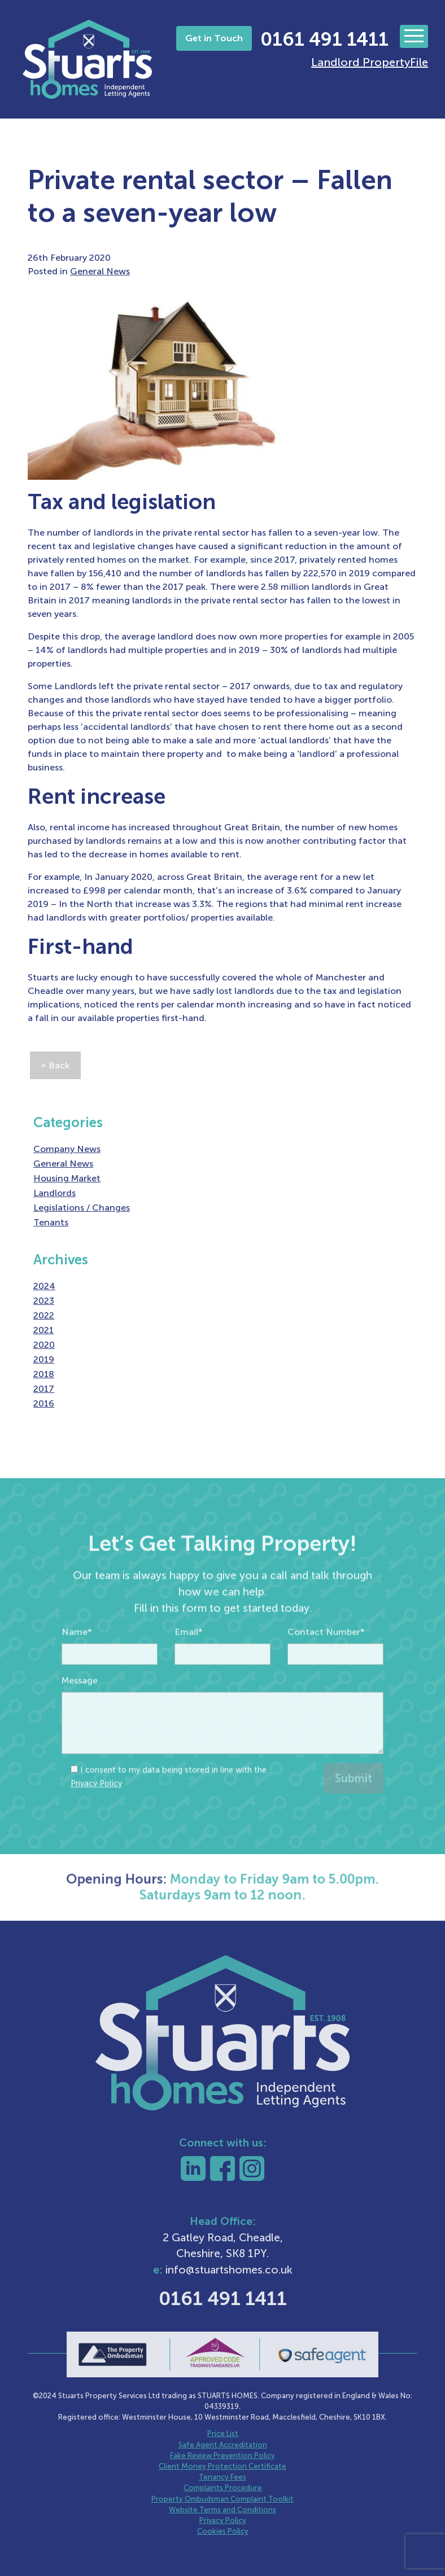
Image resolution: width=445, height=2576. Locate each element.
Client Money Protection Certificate (222, 2466)
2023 (43, 1300)
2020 (44, 1344)
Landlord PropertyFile (369, 62)
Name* (77, 1655)
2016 (43, 1403)
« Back (55, 1065)
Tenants (50, 1222)
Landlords (54, 1193)
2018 (43, 1374)
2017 (43, 1388)
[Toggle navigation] (414, 36)
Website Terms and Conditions (222, 2509)
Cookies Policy (222, 2531)
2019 (43, 1359)
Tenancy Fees (222, 2477)
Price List (222, 2433)
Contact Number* (326, 1655)
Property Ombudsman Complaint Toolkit (222, 2499)
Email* (188, 1655)
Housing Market (67, 1178)
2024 (44, 1286)
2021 (43, 1330)
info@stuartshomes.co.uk (229, 2269)
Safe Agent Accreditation (222, 2445)
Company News (67, 1149)
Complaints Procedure (223, 2487)
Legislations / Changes (81, 1207)
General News (100, 271)
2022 (43, 1315)
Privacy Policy (96, 1807)
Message (80, 1703)
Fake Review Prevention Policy (222, 2455)
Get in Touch (214, 38)
